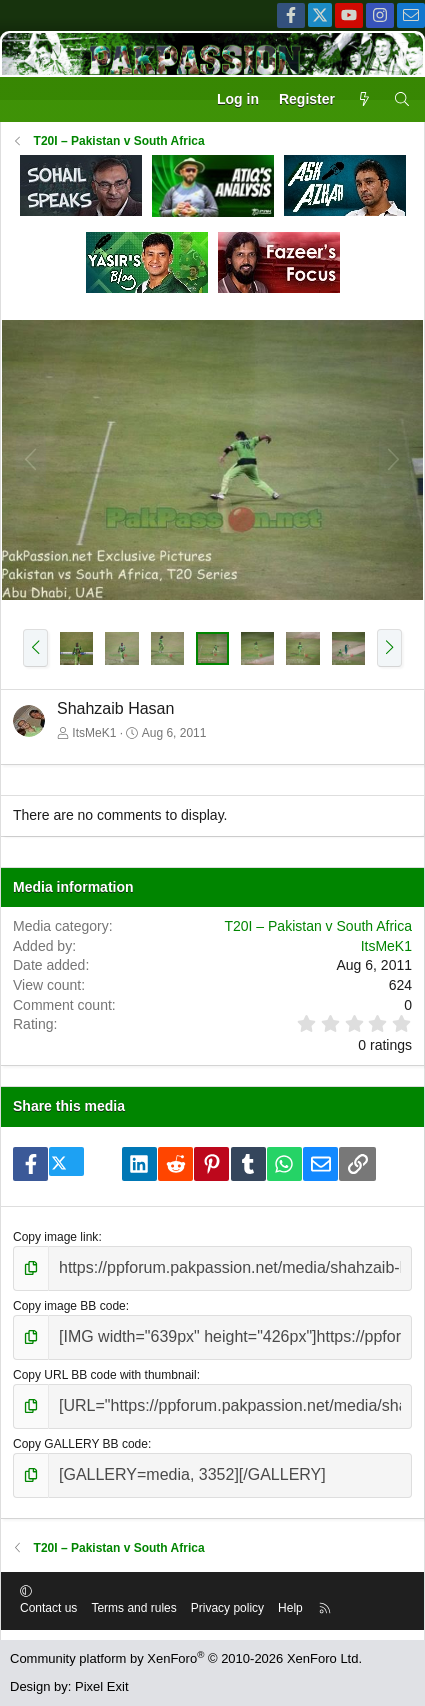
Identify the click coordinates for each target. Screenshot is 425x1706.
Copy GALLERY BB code (80, 1444)
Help (290, 1608)
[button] (35, 648)
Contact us (48, 1608)
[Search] (402, 100)
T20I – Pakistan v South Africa (318, 926)
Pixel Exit (101, 1686)
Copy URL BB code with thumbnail (105, 1375)
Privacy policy (227, 1608)
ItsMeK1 (94, 733)
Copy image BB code (69, 1306)
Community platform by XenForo (186, 1658)
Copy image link (55, 1237)
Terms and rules (133, 1608)
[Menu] (26, 100)
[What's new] (364, 100)
